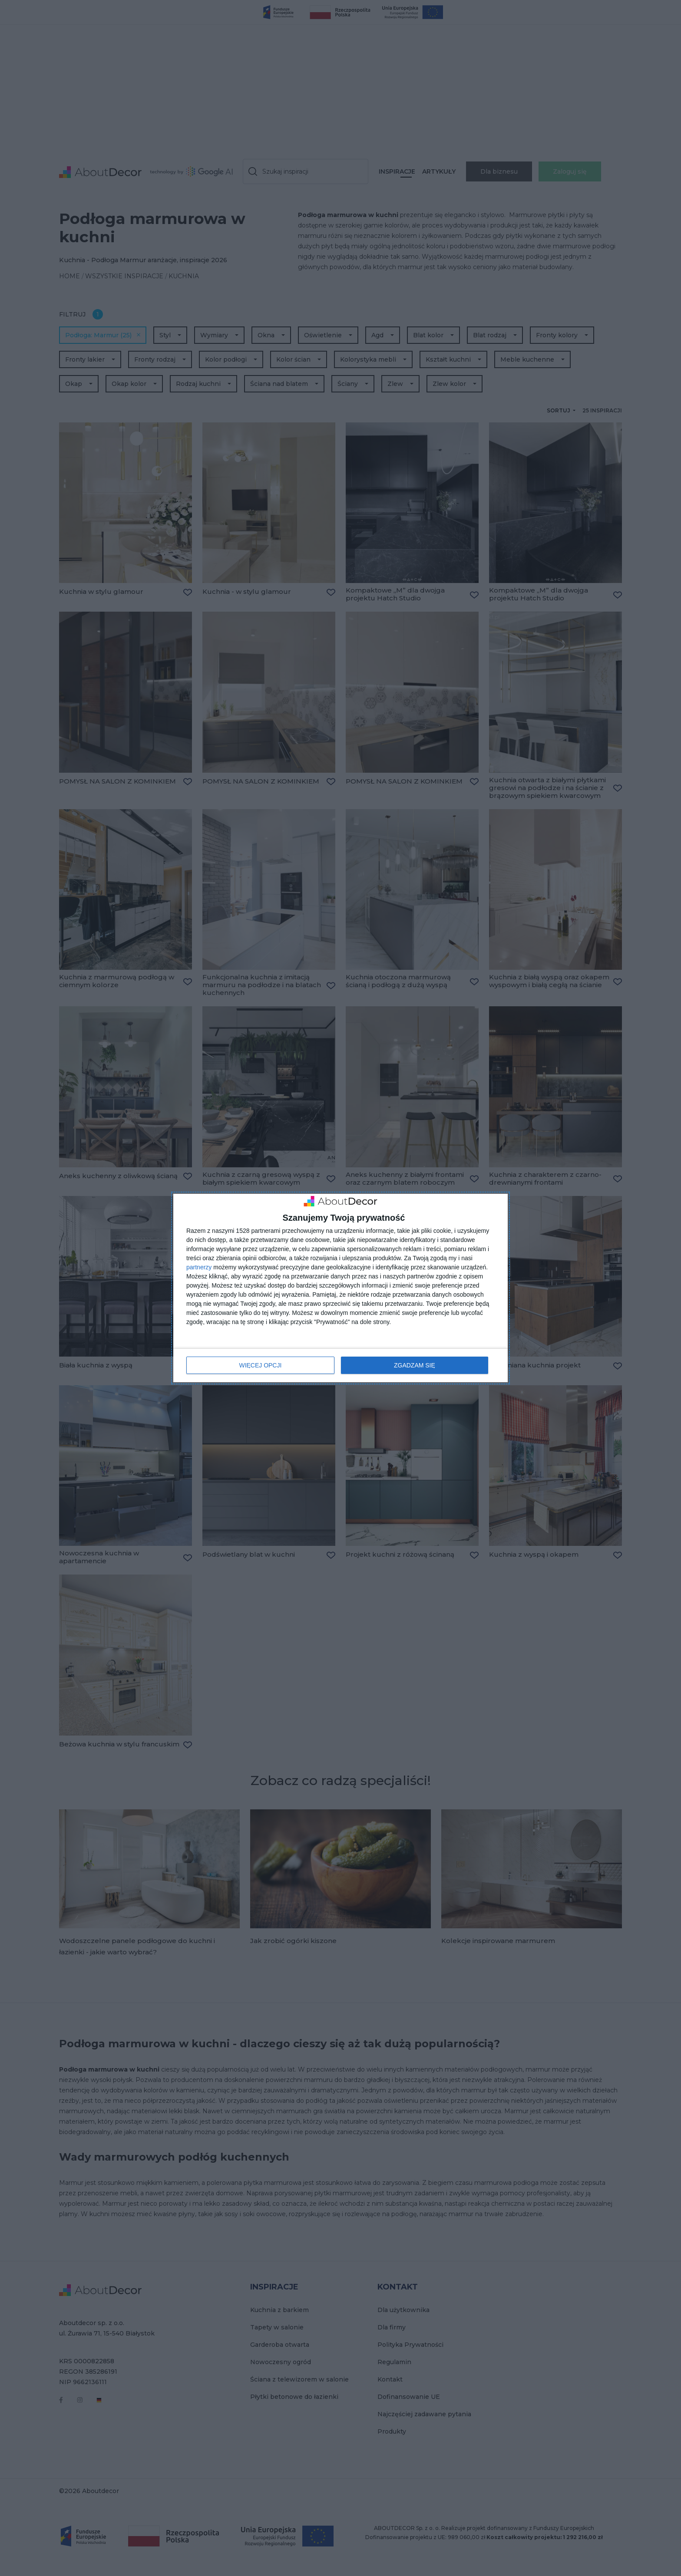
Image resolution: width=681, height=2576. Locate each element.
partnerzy (199, 1268)
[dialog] (340, 1288)
